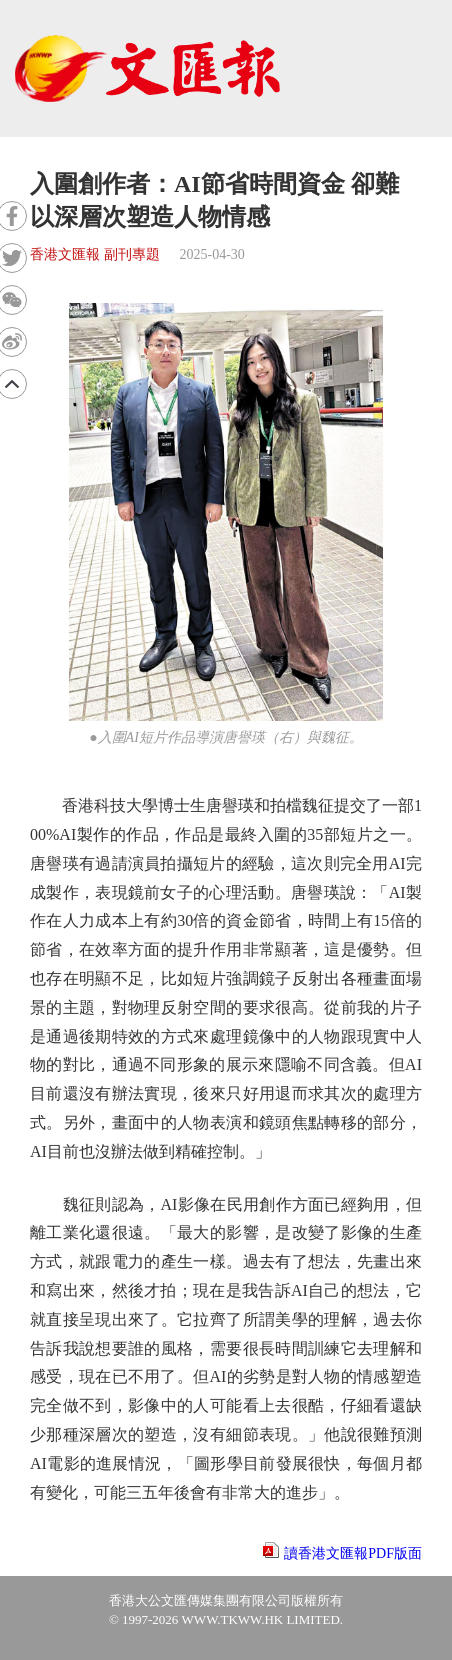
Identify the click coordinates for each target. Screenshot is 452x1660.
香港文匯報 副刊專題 (95, 254)
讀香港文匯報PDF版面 (353, 1553)
